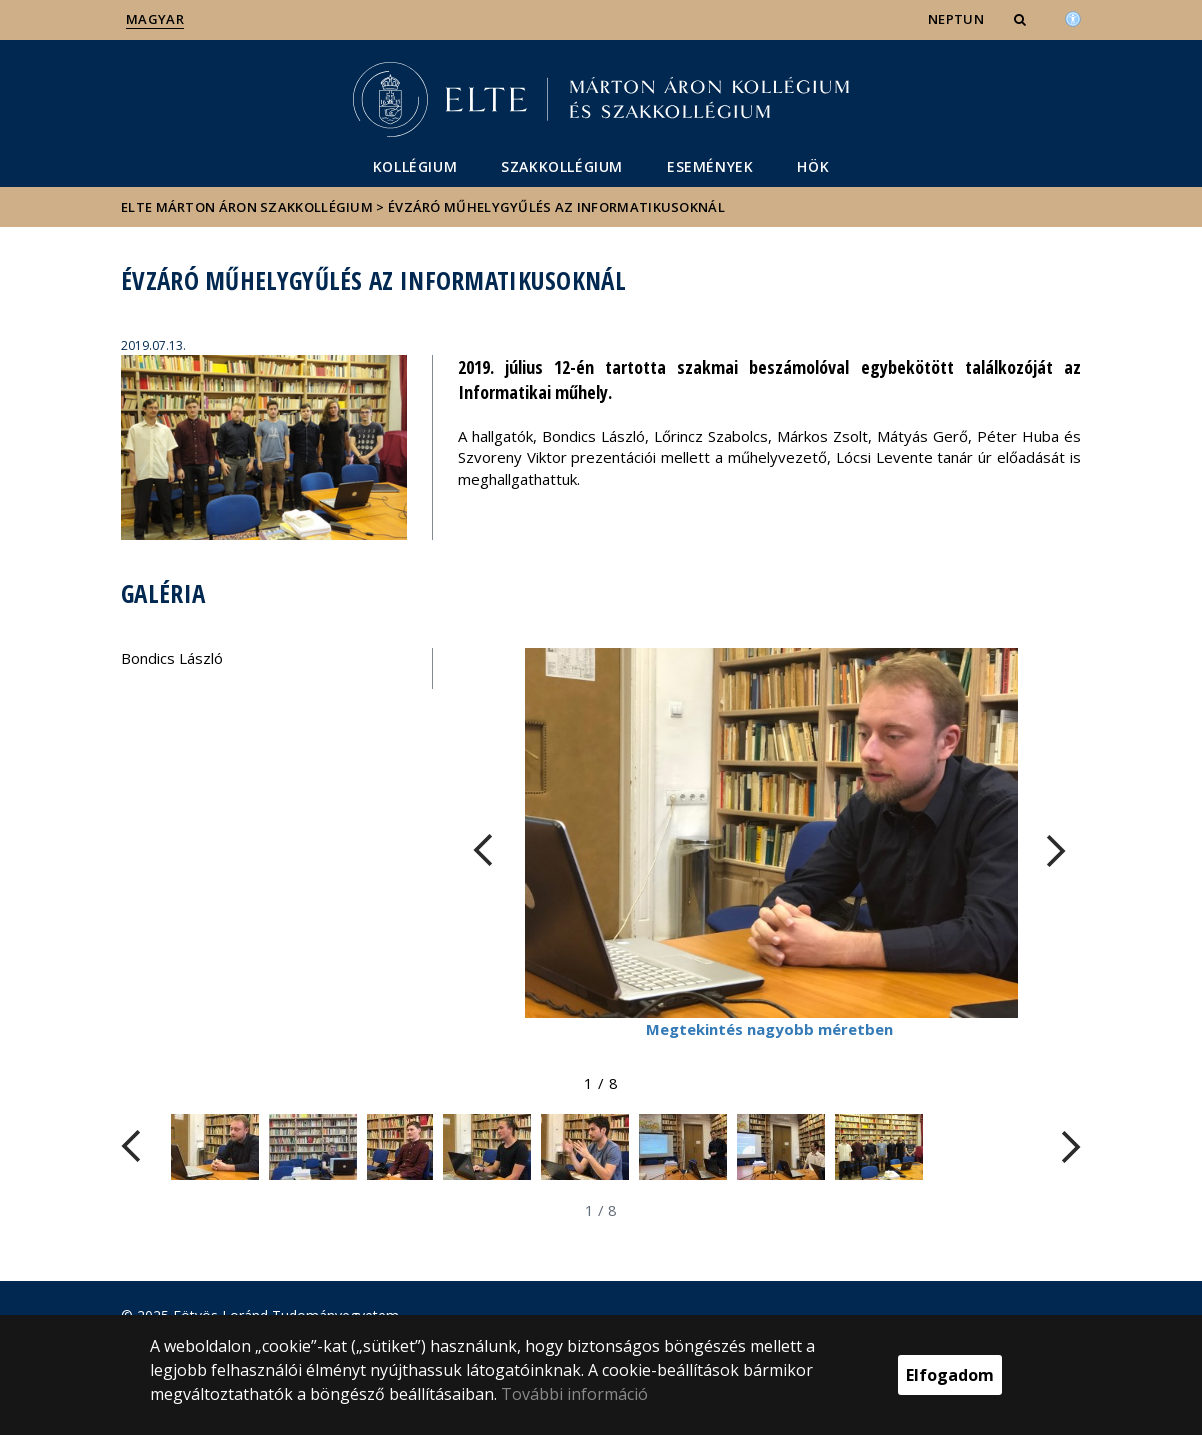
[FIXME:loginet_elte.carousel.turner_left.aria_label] (483, 850)
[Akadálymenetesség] (1073, 17)
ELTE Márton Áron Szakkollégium (247, 207)
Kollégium (415, 166)
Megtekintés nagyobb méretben (769, 1029)
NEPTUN (956, 19)
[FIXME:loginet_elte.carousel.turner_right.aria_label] (1056, 850)
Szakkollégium (562, 166)
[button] (1022, 19)
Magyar (155, 19)
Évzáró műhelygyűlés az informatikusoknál (556, 207)
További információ (574, 1394)
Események (710, 166)
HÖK (813, 166)
